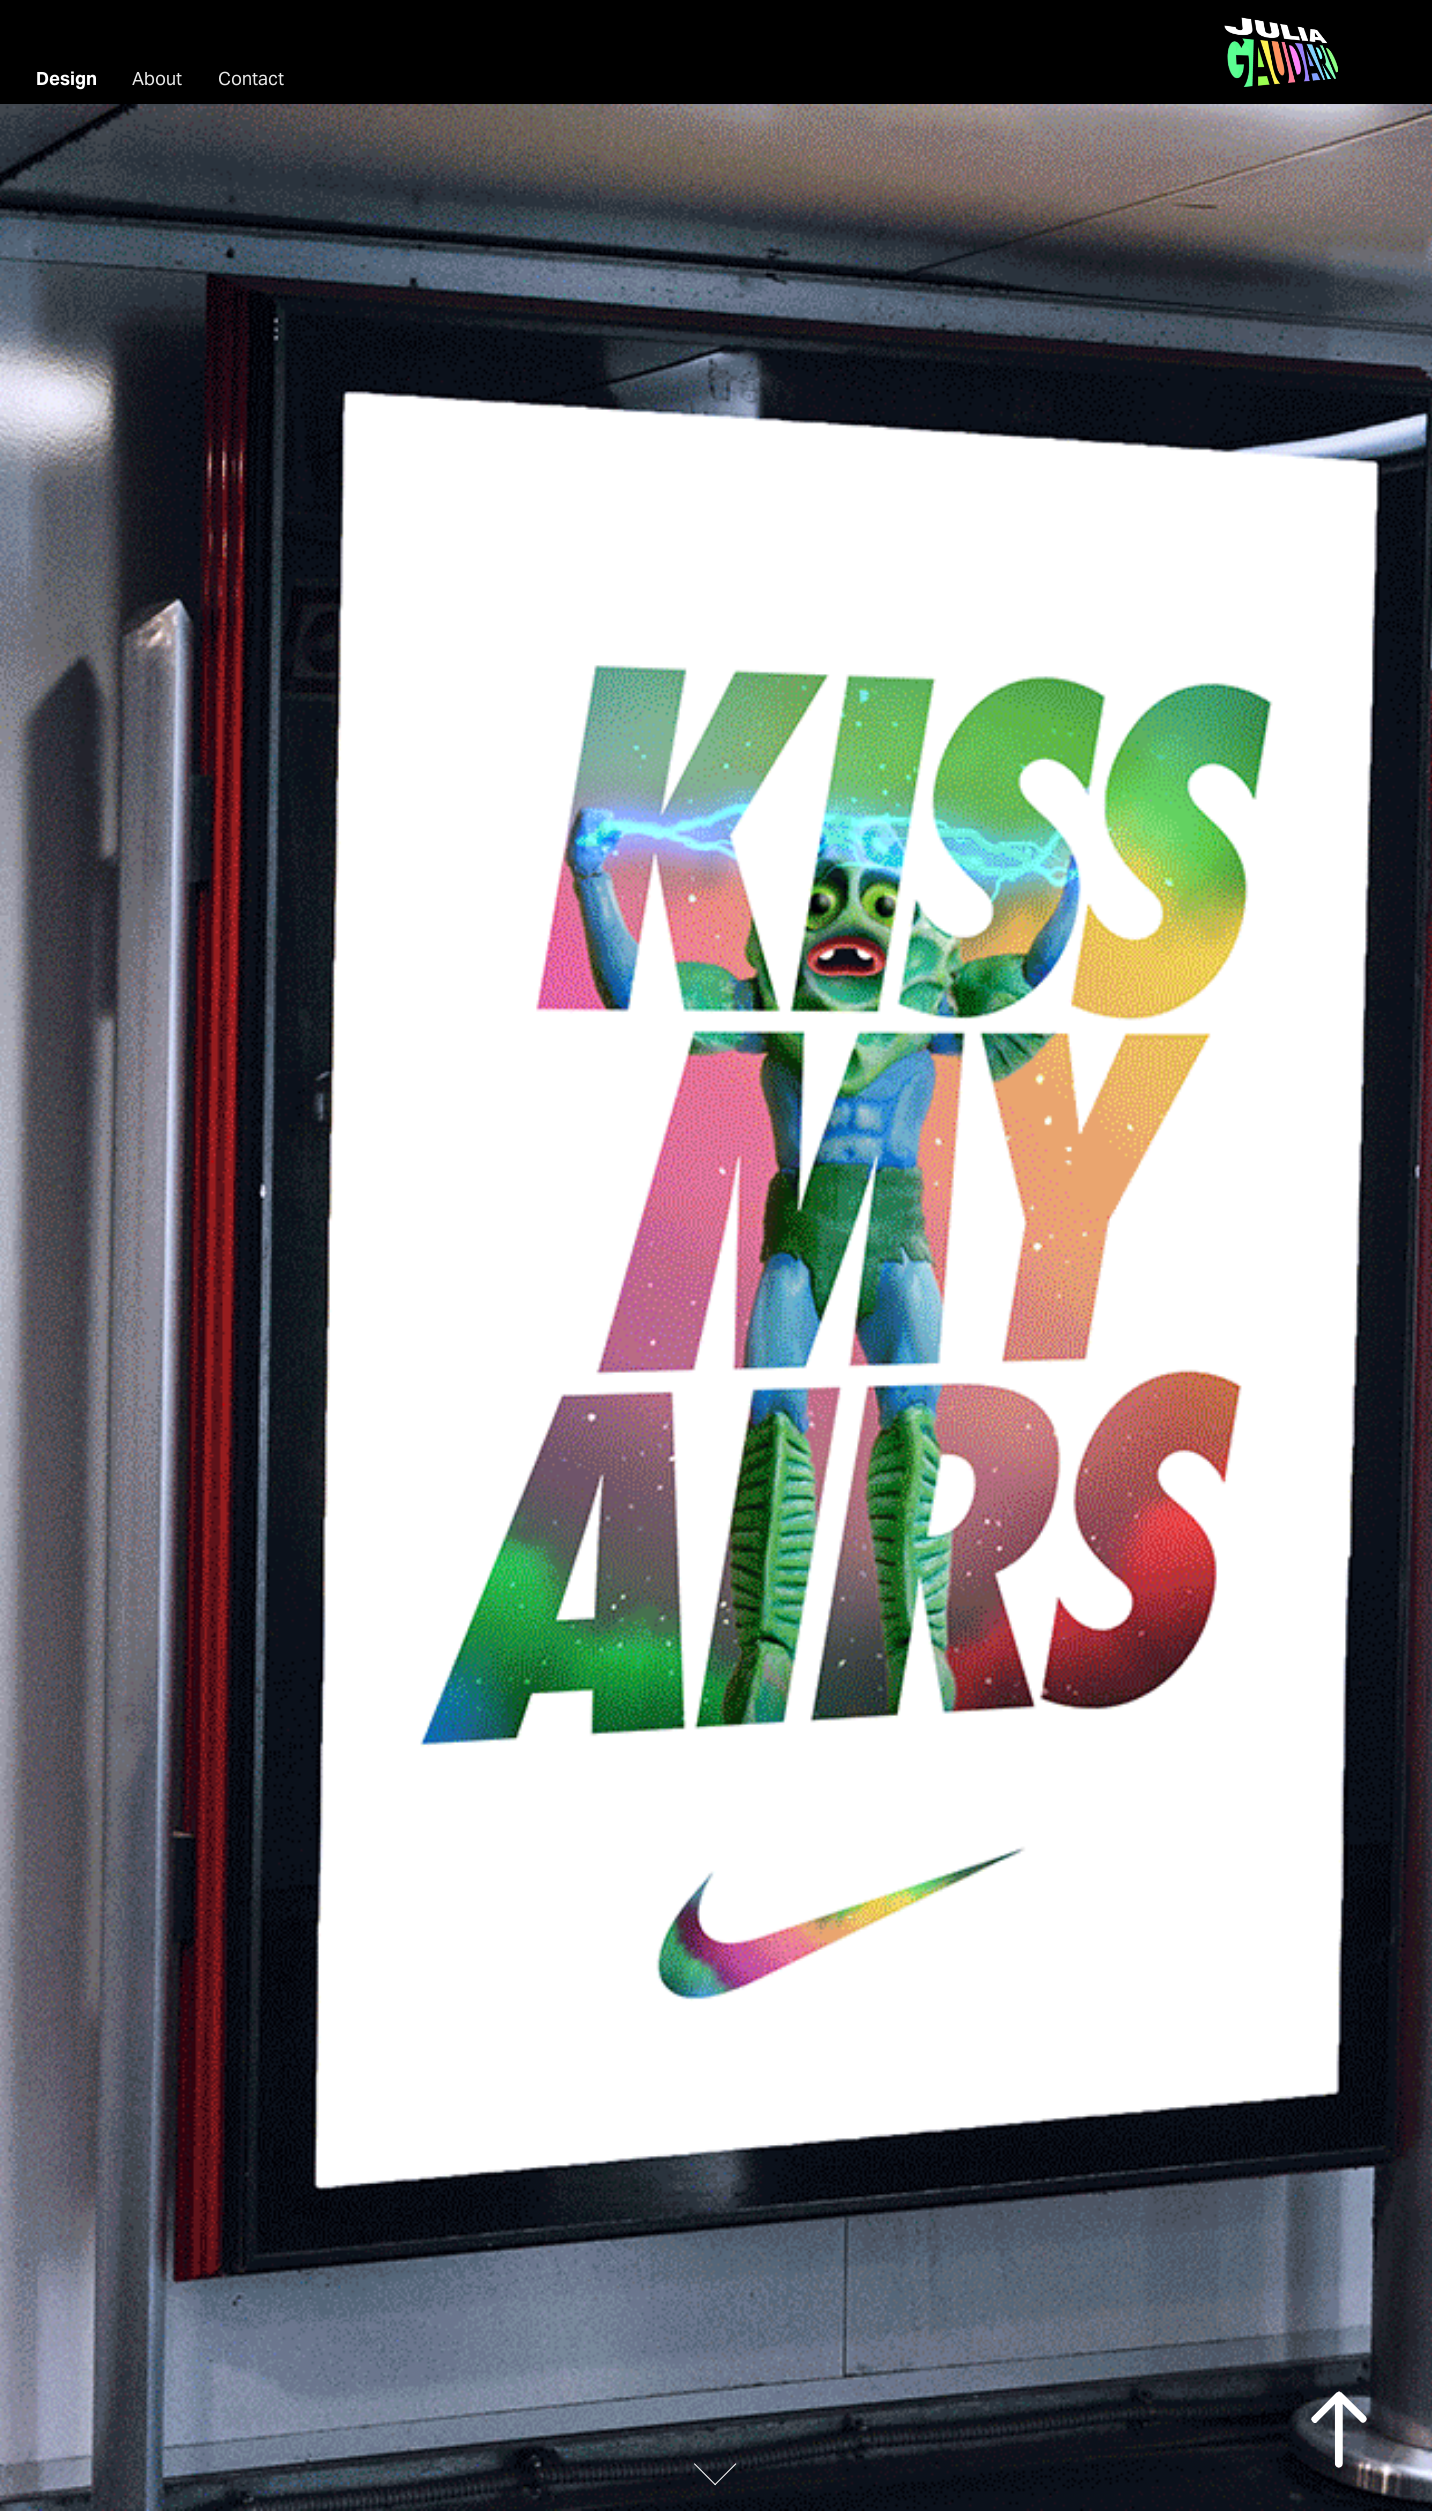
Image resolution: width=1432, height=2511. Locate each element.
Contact (251, 78)
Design (66, 78)
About (157, 78)
